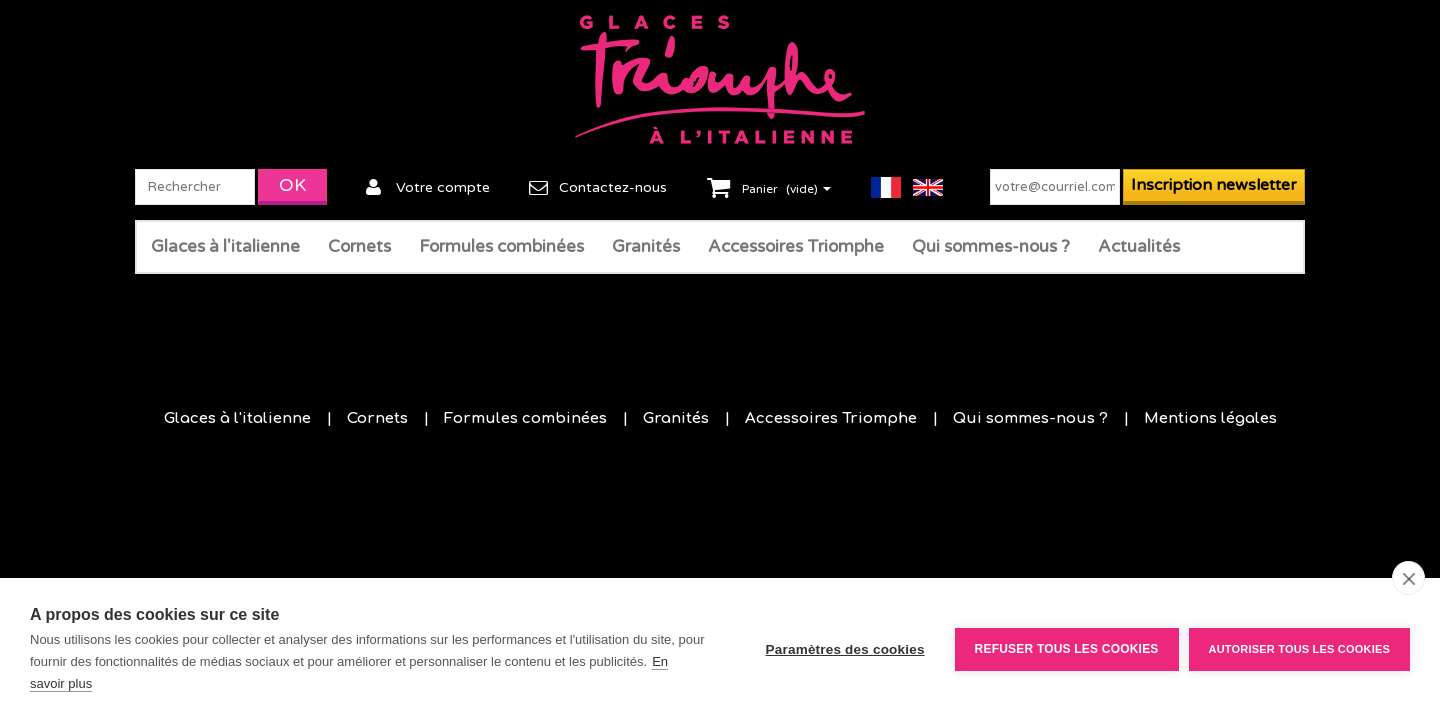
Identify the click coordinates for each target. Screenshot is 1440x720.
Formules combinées (501, 246)
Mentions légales (1210, 418)
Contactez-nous (613, 187)
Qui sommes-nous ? (991, 246)
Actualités (1139, 246)
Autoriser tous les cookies (1299, 649)
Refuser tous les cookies (1067, 649)
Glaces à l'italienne (225, 246)
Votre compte (443, 187)
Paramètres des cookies (845, 649)
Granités (646, 246)
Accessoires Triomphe (796, 246)
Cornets (359, 246)
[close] (1408, 578)
